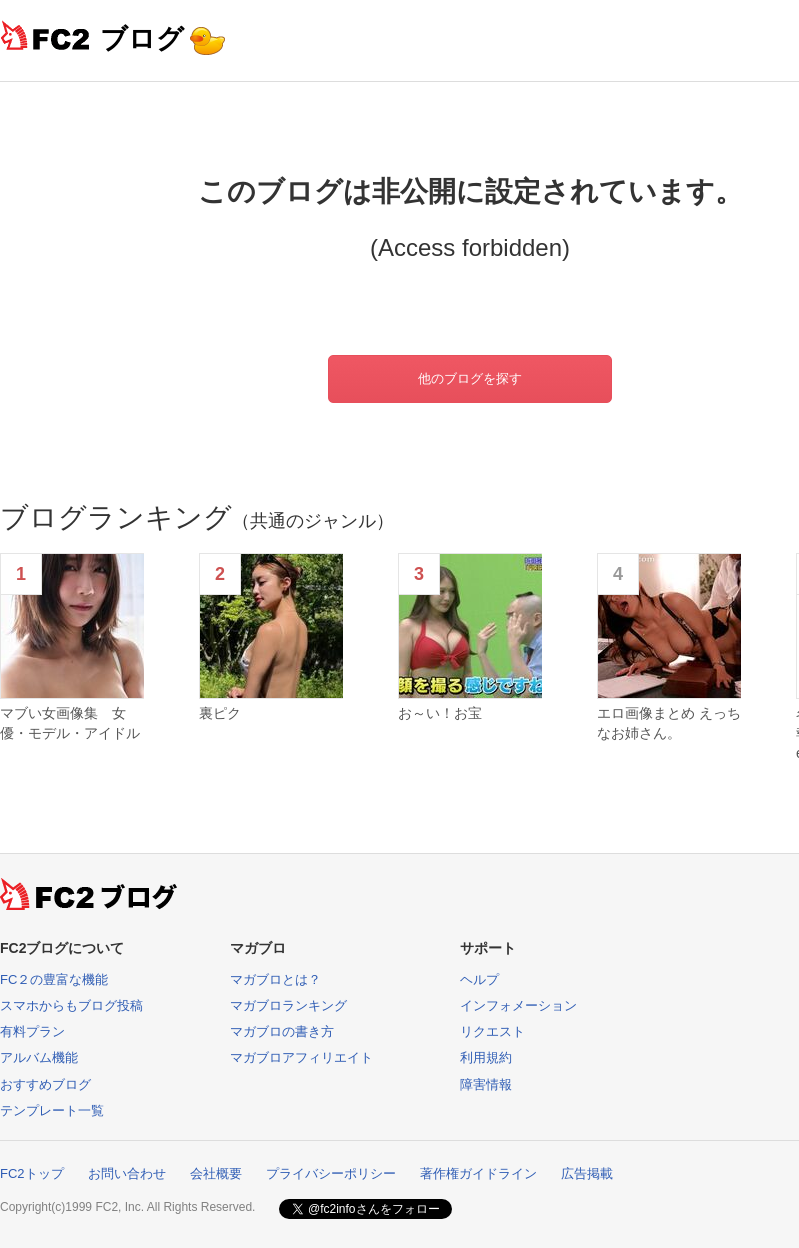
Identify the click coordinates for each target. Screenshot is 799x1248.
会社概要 (216, 1173)
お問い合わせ (127, 1173)
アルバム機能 (39, 1057)
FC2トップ (32, 1173)
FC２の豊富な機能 (54, 979)
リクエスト (492, 1031)
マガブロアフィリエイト (301, 1057)
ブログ (142, 38)
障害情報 (486, 1084)
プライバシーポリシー (331, 1173)
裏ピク (220, 713)
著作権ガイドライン (478, 1173)
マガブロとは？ (275, 979)
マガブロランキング (288, 1005)
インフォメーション (518, 1005)
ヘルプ (479, 979)
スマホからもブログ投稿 (71, 1005)
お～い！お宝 (440, 713)
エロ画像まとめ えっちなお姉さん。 (669, 723)
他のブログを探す (470, 378)
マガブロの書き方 (282, 1031)
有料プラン (32, 1031)
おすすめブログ (45, 1084)
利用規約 (486, 1057)
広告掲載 (587, 1173)
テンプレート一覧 (52, 1110)
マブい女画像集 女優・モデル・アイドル (70, 723)
